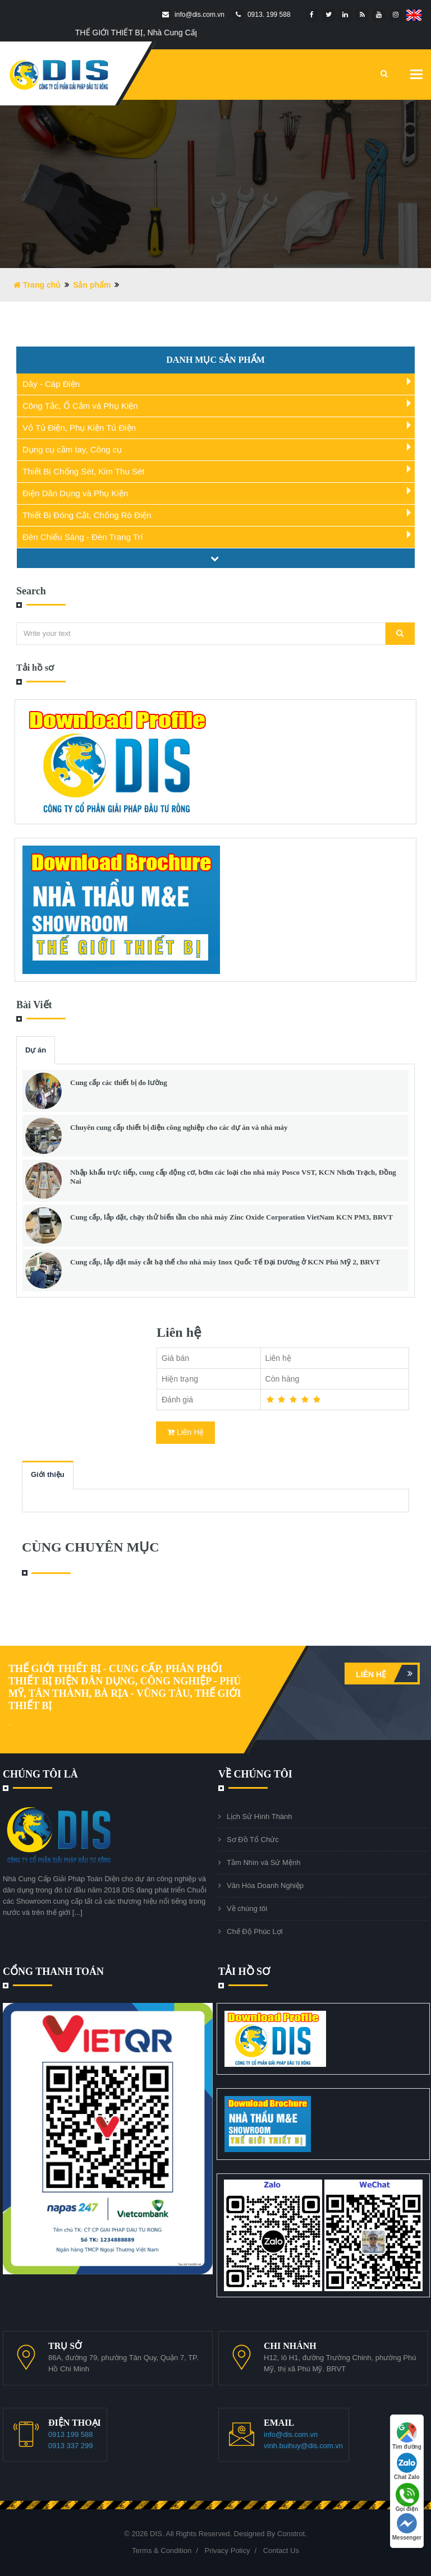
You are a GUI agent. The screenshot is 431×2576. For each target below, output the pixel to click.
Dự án (35, 1050)
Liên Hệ (185, 1432)
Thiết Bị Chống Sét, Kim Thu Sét (83, 471)
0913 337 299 (70, 2445)
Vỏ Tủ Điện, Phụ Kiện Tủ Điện (79, 427)
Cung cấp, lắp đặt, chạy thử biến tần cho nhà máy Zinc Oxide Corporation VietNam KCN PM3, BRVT (231, 1217)
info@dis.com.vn (291, 2434)
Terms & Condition (161, 2550)
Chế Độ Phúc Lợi (255, 1931)
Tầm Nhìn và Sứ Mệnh (263, 1862)
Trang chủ (37, 284)
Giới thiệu (48, 1474)
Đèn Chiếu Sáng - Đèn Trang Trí (82, 537)
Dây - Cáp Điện (51, 384)
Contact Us (281, 2550)
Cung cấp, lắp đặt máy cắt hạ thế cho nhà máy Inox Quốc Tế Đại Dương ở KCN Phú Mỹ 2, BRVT (225, 1262)
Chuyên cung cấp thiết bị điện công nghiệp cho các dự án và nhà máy (178, 1127)
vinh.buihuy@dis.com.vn (303, 2445)
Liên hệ (387, 1673)
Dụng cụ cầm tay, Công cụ (72, 449)
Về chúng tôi (247, 1908)
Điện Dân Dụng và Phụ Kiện (75, 493)
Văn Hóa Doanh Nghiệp (265, 1885)
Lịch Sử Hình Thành (259, 1816)
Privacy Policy (227, 2550)
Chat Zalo (407, 2466)
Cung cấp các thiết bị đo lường (118, 1082)
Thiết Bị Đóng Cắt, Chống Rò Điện (87, 515)
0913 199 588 (70, 2434)
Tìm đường (406, 2436)
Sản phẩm (92, 284)
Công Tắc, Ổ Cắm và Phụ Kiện (80, 405)
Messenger (406, 2527)
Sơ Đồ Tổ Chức (253, 1839)
